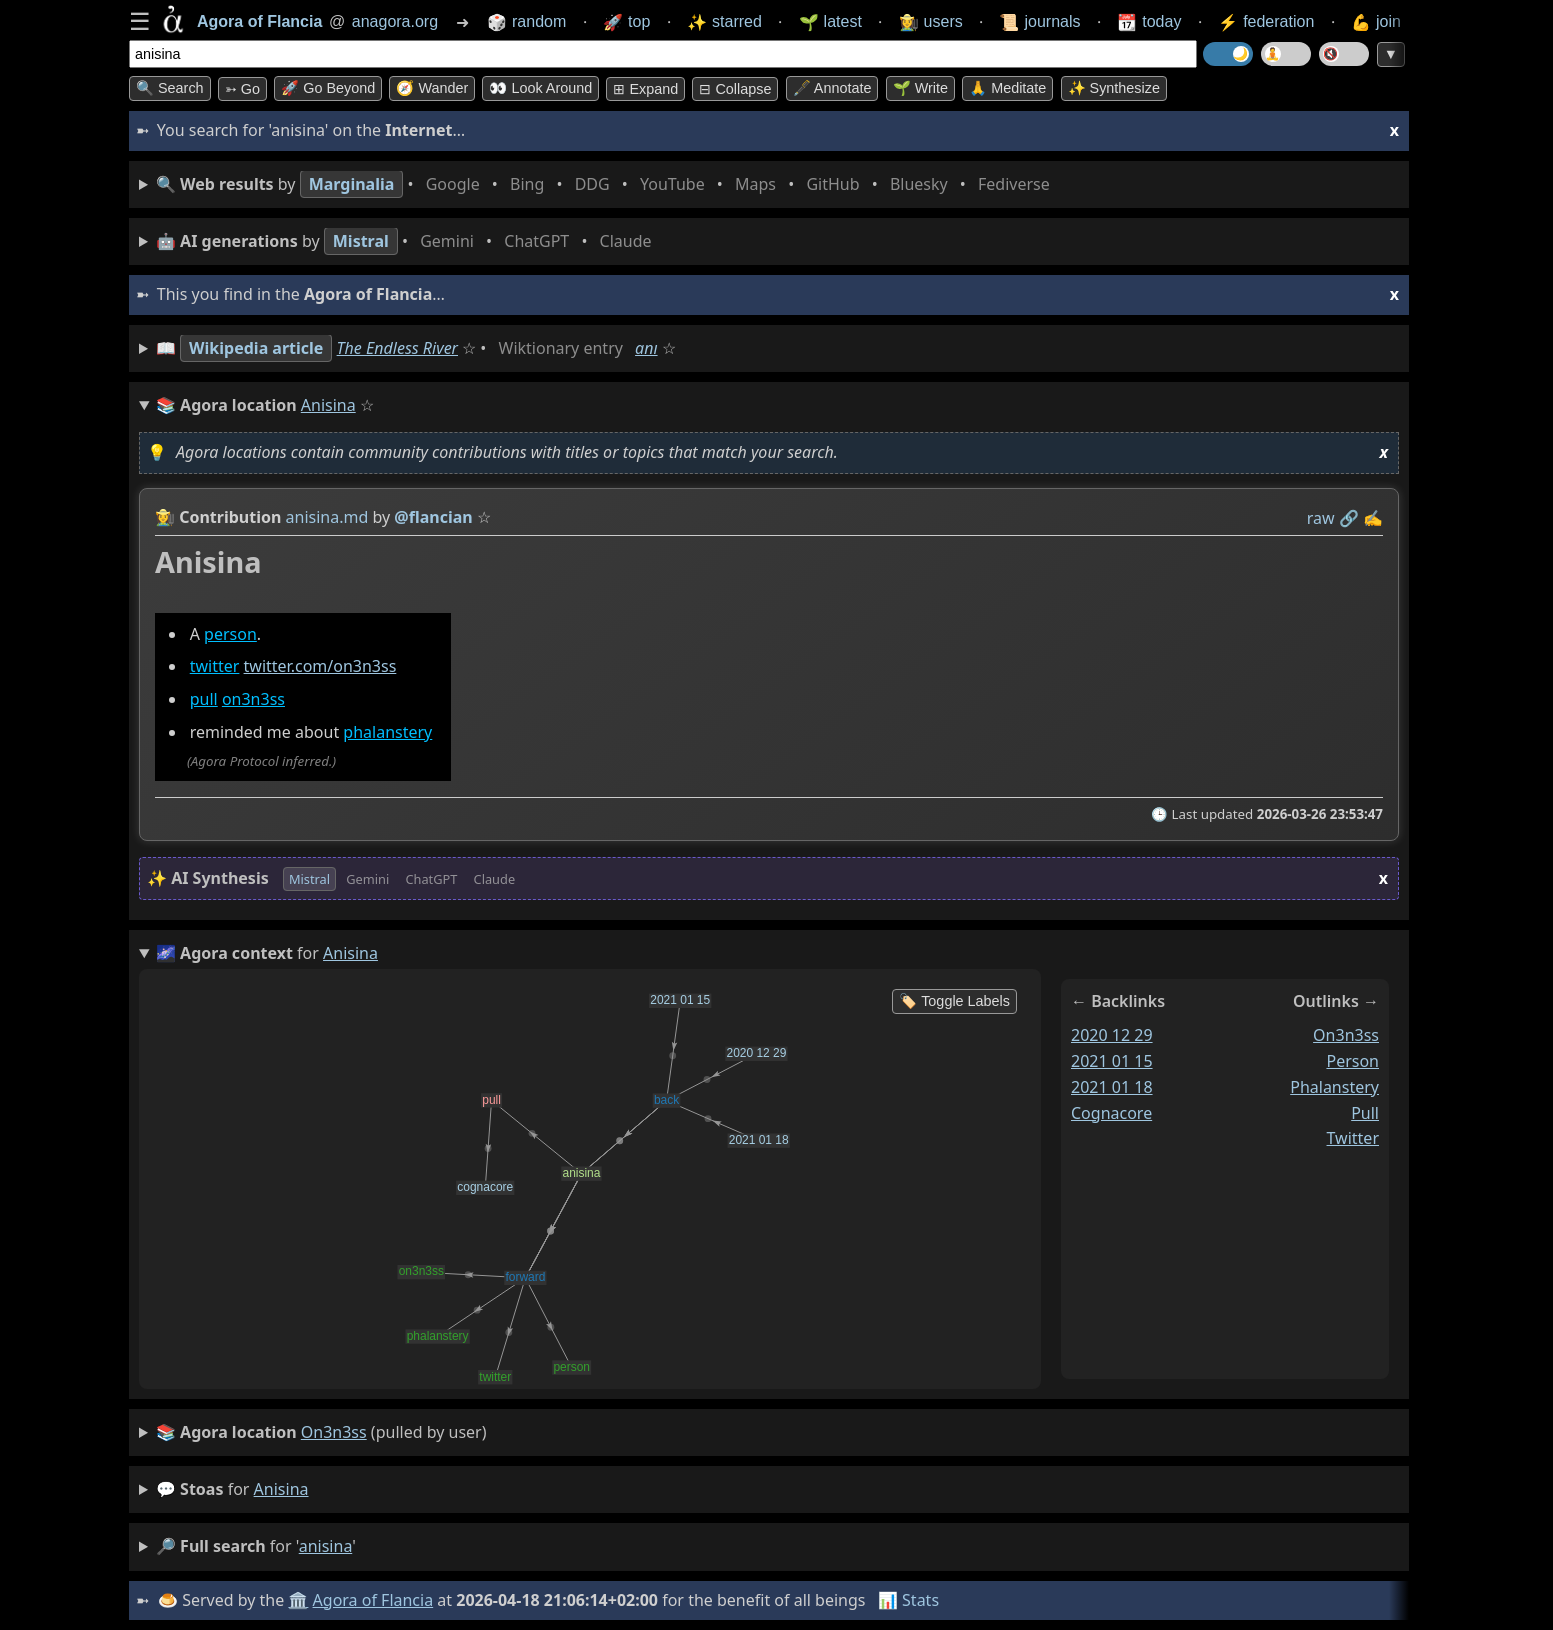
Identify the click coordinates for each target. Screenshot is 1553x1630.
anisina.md (327, 517)
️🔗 (1349, 518)
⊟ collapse (735, 89)
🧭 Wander (432, 88)
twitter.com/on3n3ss (320, 667)
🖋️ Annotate (832, 88)
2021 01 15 (1112, 1061)
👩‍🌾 (165, 517)
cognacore (1111, 1113)
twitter (215, 667)
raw (1321, 518)
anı (646, 348)
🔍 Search (170, 88)
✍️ (1373, 518)
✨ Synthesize (1114, 88)
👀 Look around (540, 88)
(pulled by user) (321, 1433)
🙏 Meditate (1007, 88)
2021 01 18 (1112, 1087)
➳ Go (242, 89)
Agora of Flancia (373, 1600)
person (230, 634)
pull (204, 700)
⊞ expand (645, 89)
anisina (281, 1489)
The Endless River (397, 348)
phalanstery (387, 732)
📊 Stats (908, 1600)
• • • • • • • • (607, 184)
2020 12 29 (1112, 1035)
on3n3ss (253, 700)
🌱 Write (920, 88)
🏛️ (298, 1600)
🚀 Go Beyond (328, 88)
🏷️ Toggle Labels (954, 1001)
